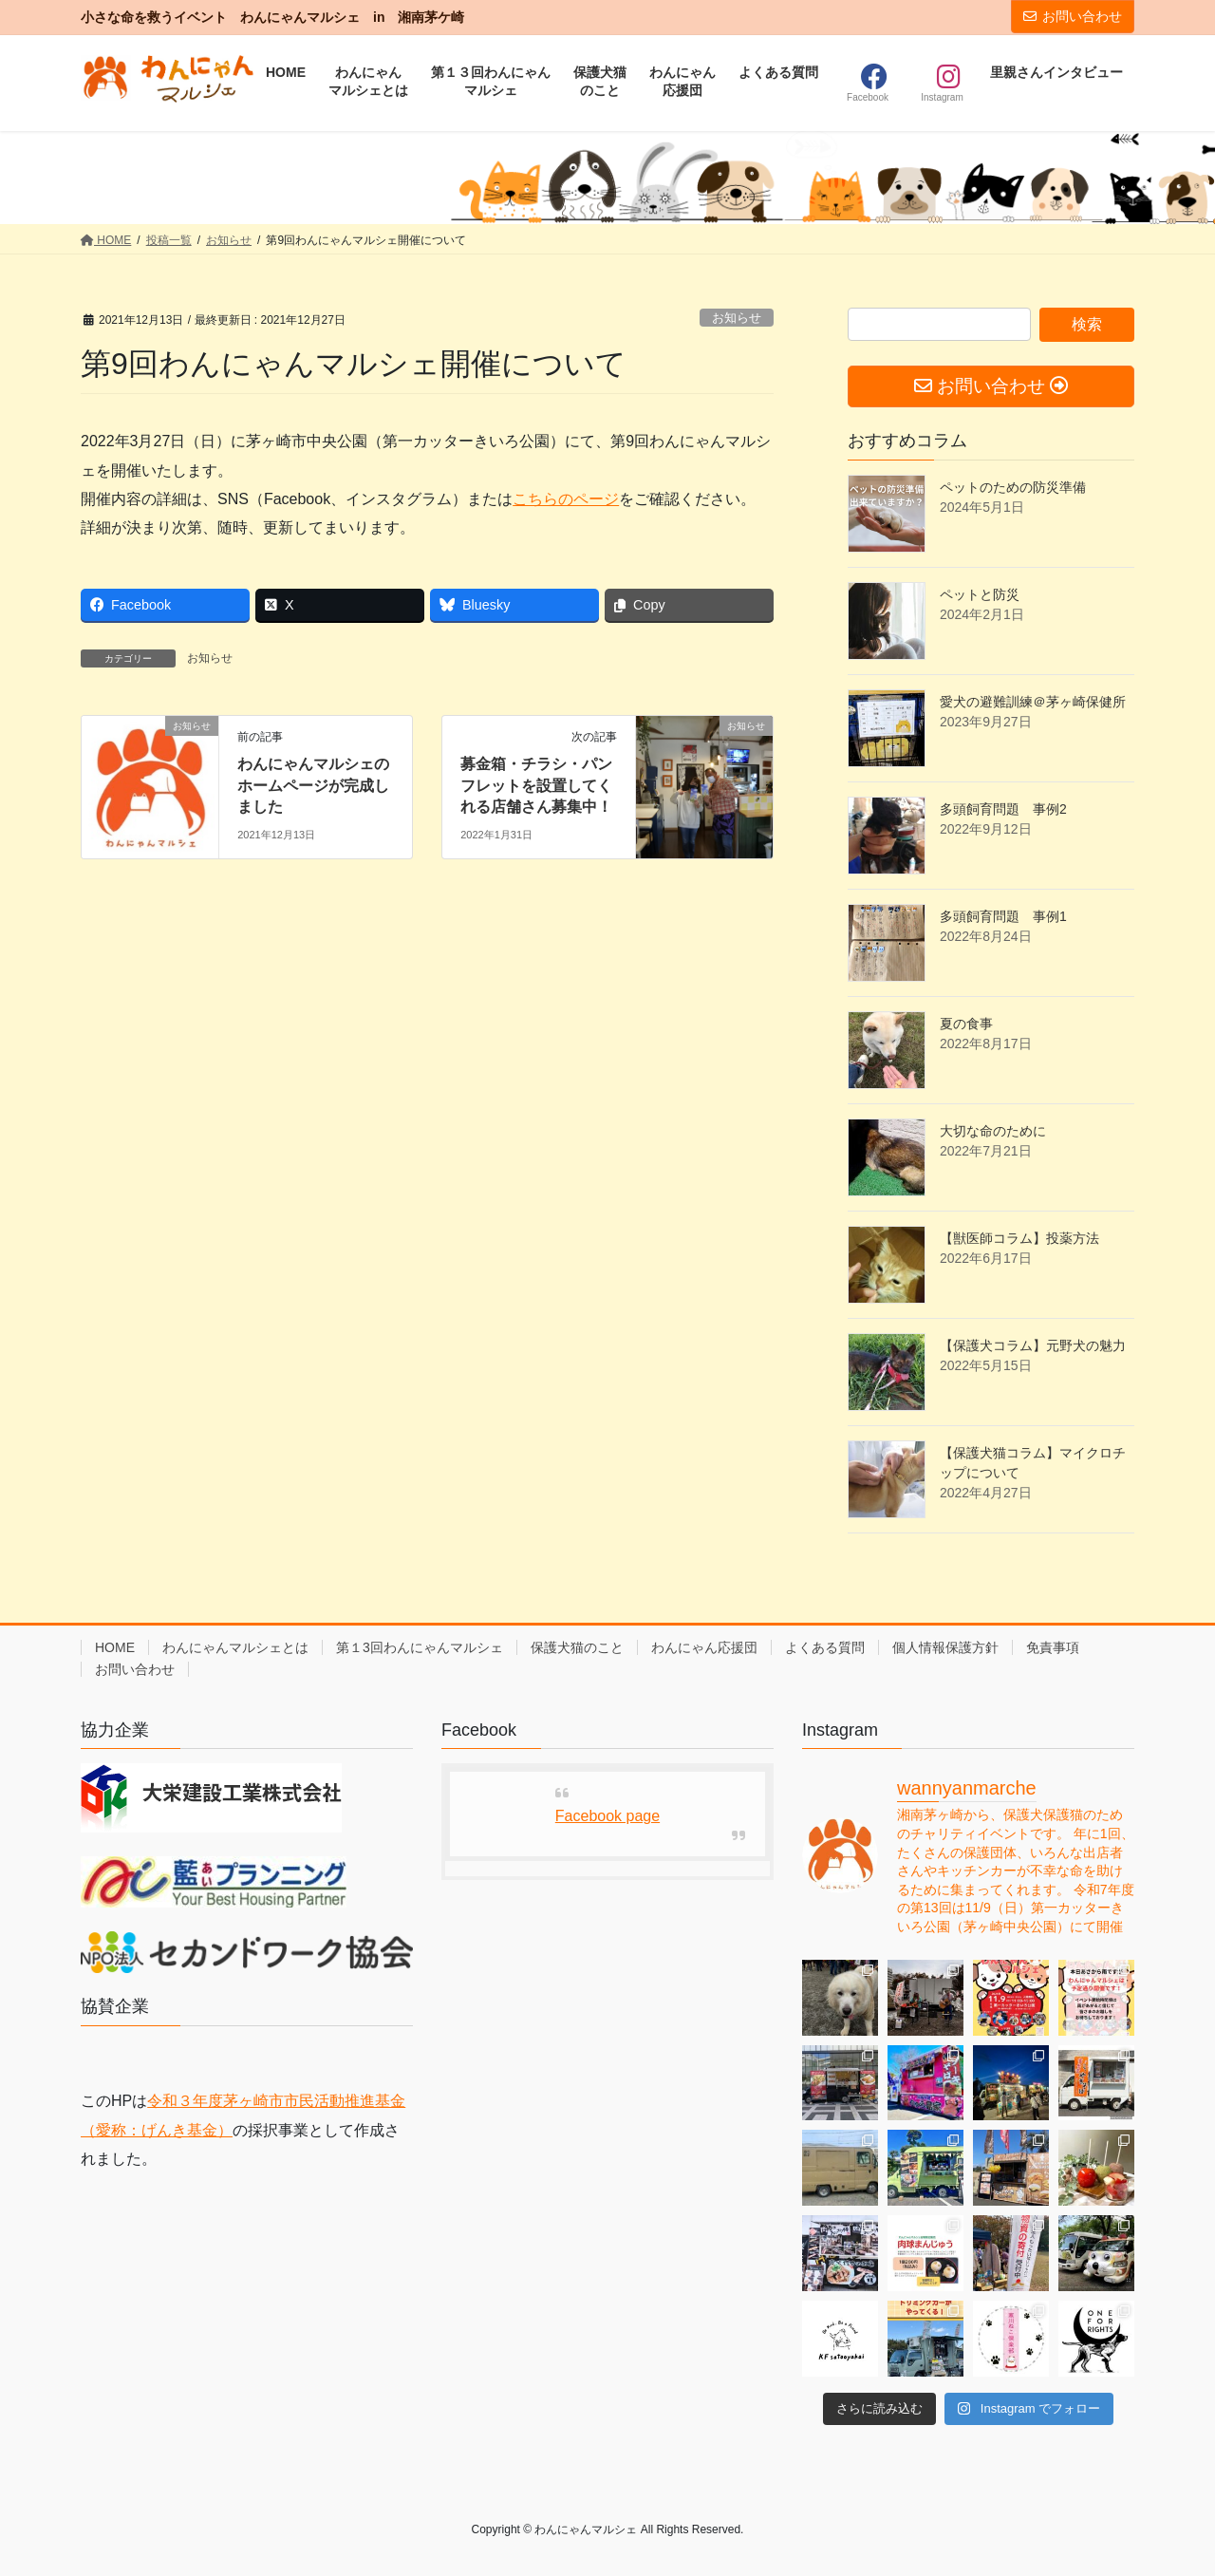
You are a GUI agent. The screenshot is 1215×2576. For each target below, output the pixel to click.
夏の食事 (966, 1023)
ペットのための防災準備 (1013, 487)
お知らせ (736, 317)
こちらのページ (566, 499)
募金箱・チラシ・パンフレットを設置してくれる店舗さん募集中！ (536, 785)
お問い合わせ (1072, 16)
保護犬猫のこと (577, 1647)
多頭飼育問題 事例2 (1003, 809)
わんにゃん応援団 (704, 1647)
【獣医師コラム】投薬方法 (1019, 1238)
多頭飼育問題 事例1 (1003, 916)
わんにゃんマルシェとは (235, 1647)
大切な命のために (993, 1130)
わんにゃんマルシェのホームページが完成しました (313, 785)
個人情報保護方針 (945, 1647)
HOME (115, 1647)
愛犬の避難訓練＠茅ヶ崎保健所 (1033, 701)
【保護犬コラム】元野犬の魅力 (1033, 1345)
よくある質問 (825, 1647)
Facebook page (607, 1816)
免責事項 (1052, 1647)
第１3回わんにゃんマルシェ (419, 1647)
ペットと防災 (979, 594)
